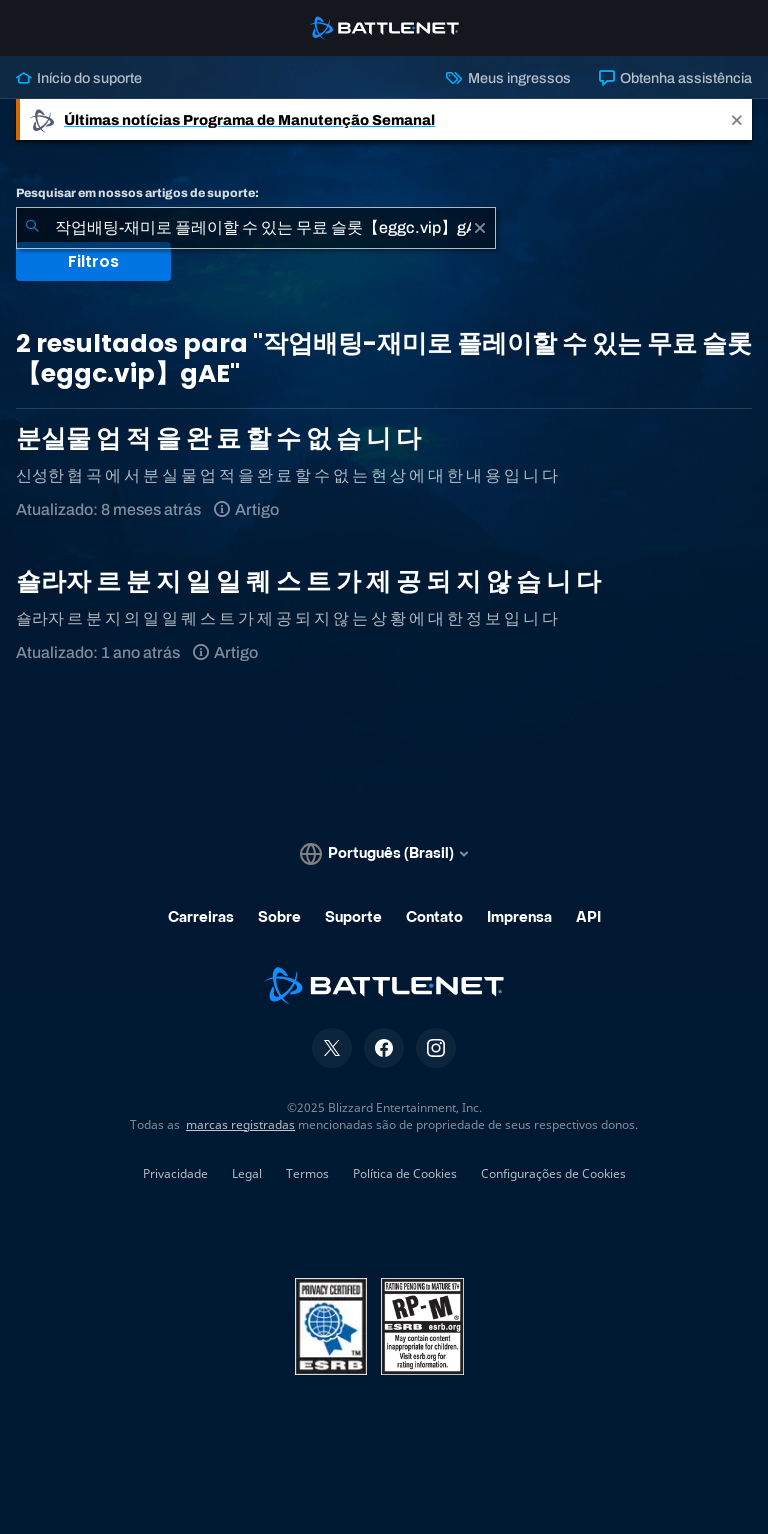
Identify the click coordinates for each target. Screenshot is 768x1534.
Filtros (93, 261)
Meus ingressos (508, 78)
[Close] (737, 119)
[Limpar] (480, 228)
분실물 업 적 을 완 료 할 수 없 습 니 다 (218, 438)
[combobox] (256, 228)
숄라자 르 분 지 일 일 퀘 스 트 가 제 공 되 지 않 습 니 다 (308, 581)
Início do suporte (79, 78)
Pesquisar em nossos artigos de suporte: (137, 193)
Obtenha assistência (675, 78)
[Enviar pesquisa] (32, 228)
